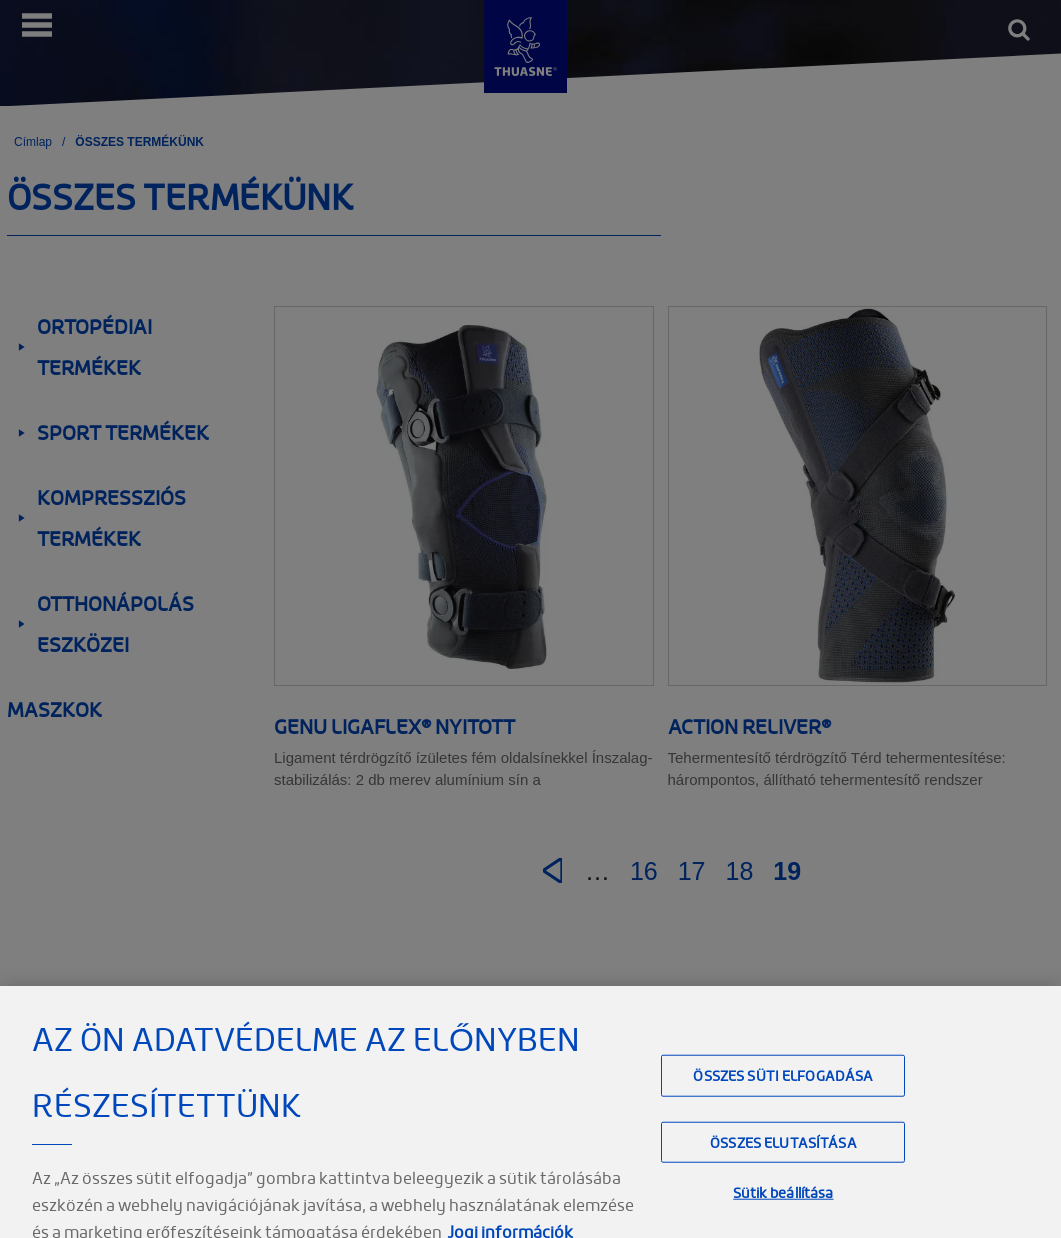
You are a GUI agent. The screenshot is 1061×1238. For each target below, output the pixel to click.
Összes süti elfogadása (783, 1093)
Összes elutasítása (783, 1159)
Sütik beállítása (783, 1209)
